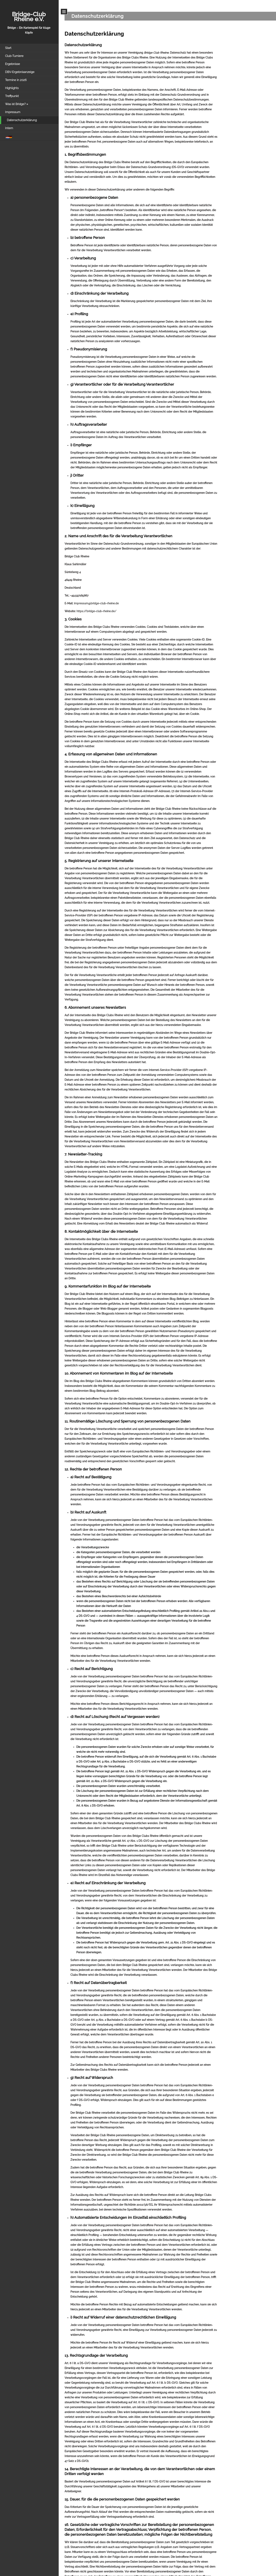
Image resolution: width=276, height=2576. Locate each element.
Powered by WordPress (103, 2561)
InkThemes (153, 2561)
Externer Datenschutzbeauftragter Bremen (127, 2521)
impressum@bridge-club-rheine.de (96, 583)
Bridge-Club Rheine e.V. (29, 16)
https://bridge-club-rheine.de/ (96, 591)
